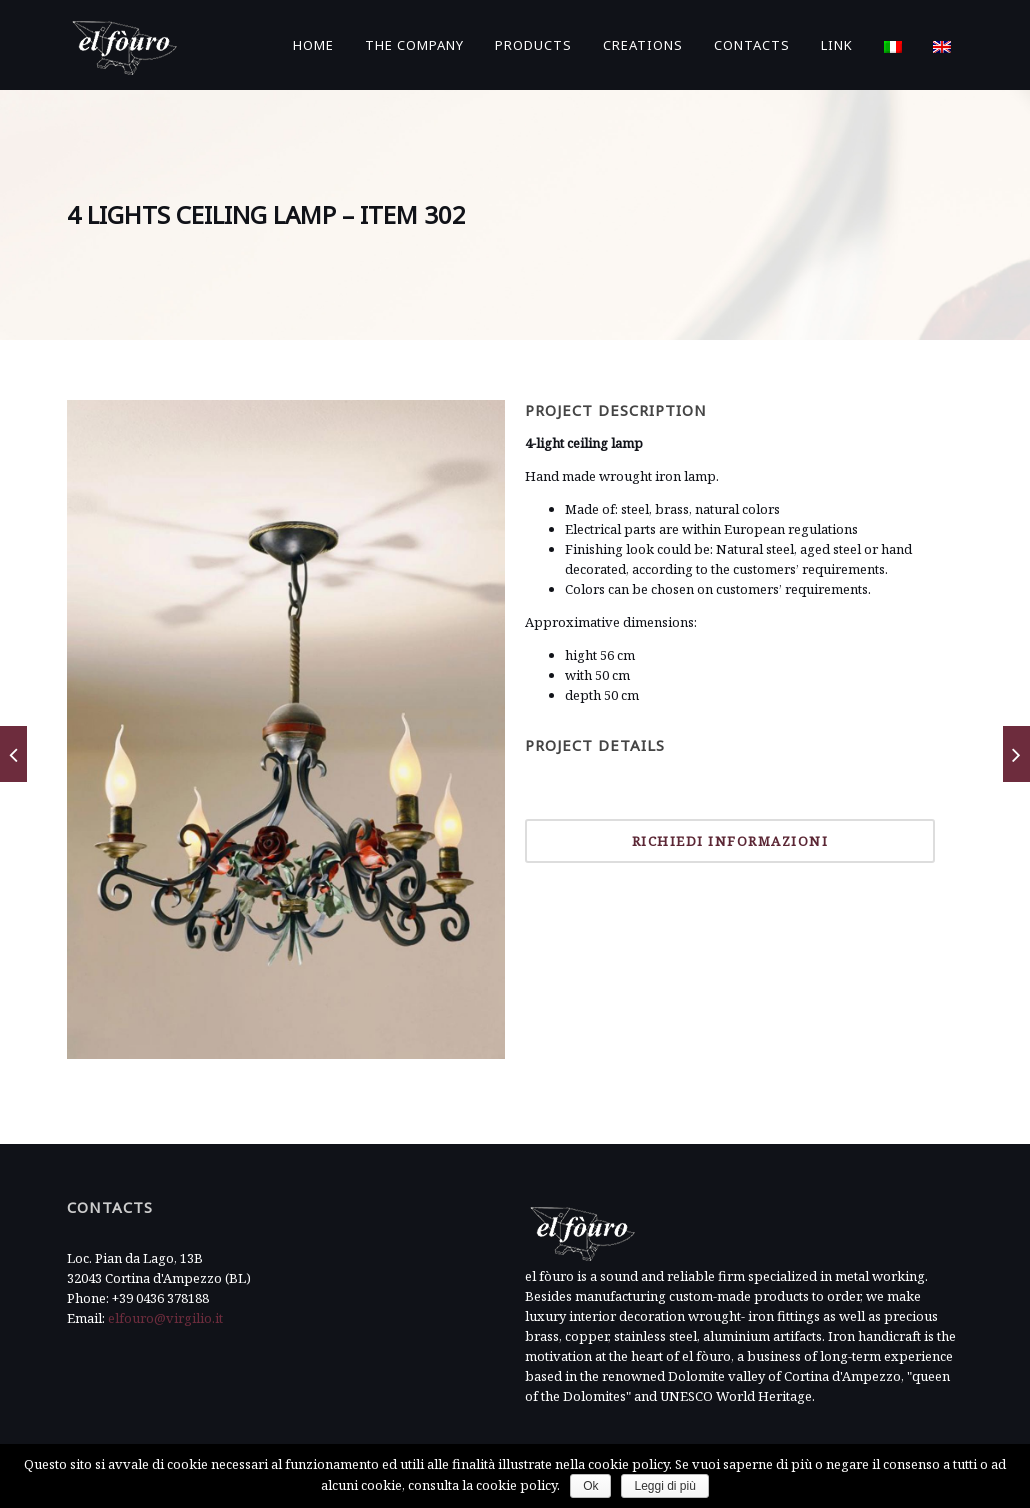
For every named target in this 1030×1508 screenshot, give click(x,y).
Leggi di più (664, 1486)
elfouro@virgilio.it (165, 1318)
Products (533, 45)
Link (837, 45)
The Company (414, 45)
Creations (643, 45)
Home (313, 45)
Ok (590, 1486)
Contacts (752, 45)
